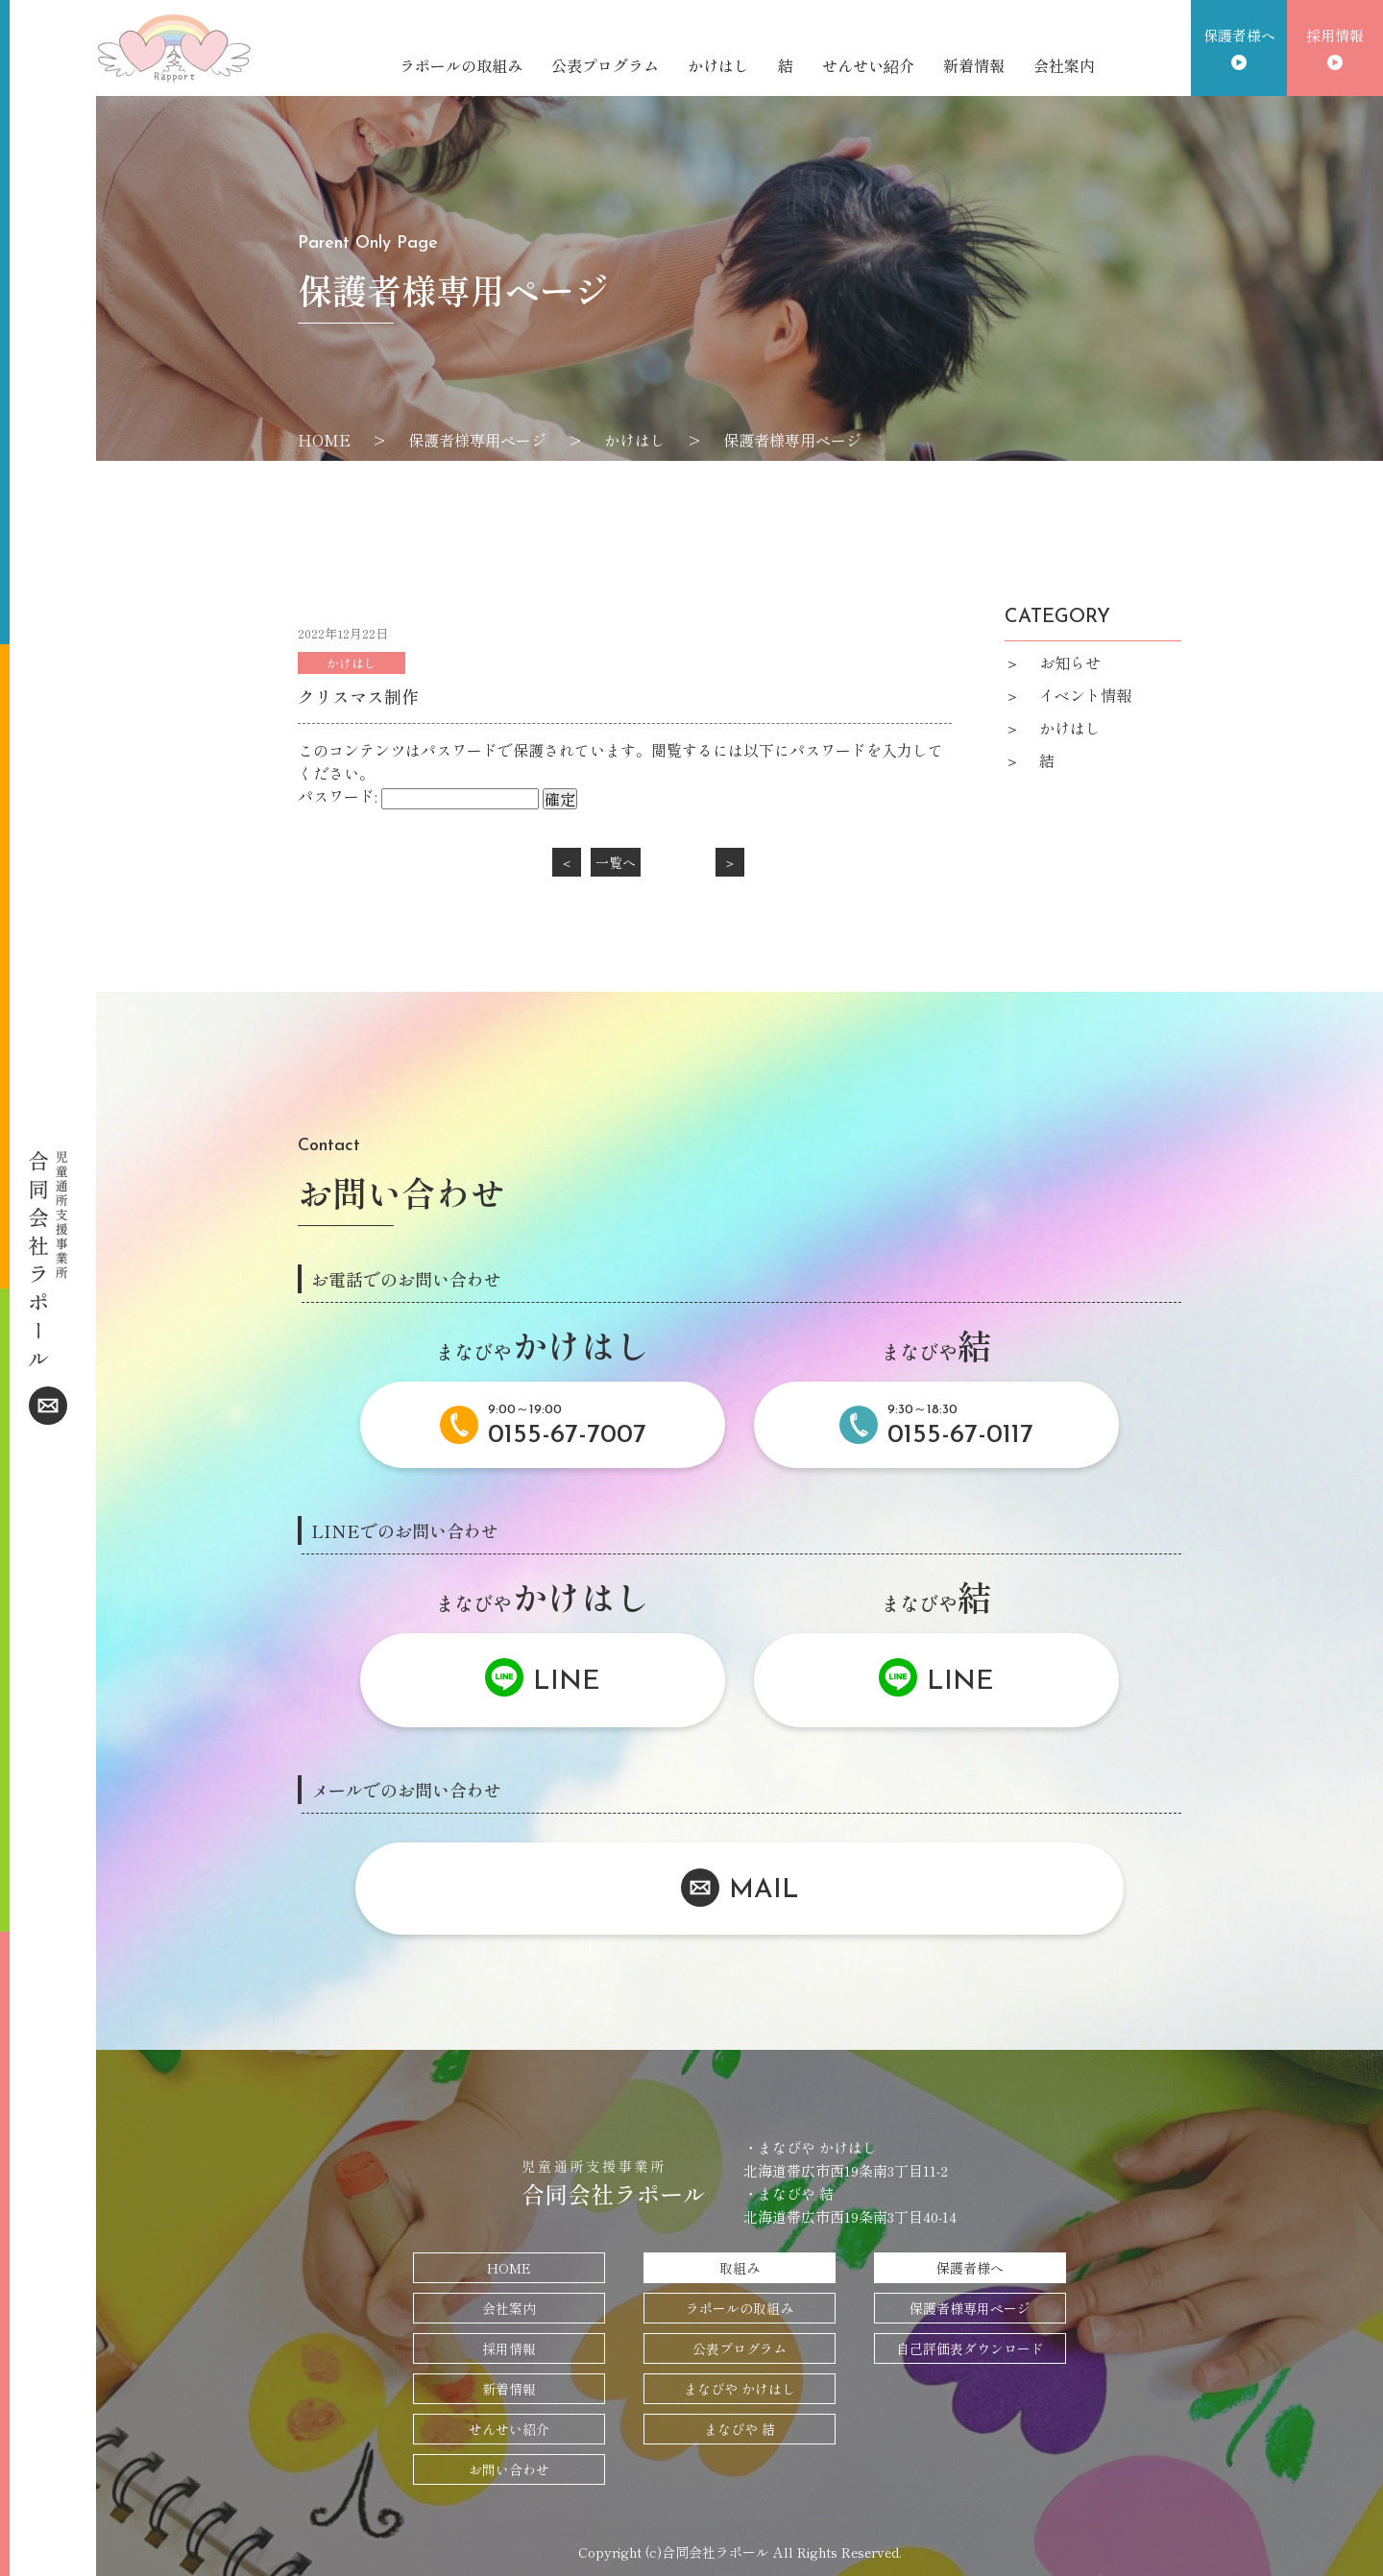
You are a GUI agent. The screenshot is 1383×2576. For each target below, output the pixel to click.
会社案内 (1064, 65)
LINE (566, 1682)
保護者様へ (1239, 35)
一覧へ (615, 862)
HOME (509, 2267)
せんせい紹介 (868, 65)
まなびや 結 (739, 2429)
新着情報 (974, 65)
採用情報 (1335, 35)
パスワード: (418, 795)
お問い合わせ (509, 2469)
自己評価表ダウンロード (970, 2348)
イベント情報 (1085, 695)
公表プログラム (605, 65)
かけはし (718, 65)
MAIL (764, 1891)
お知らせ (1070, 662)
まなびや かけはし (739, 2388)
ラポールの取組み (461, 65)
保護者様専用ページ (970, 2308)
